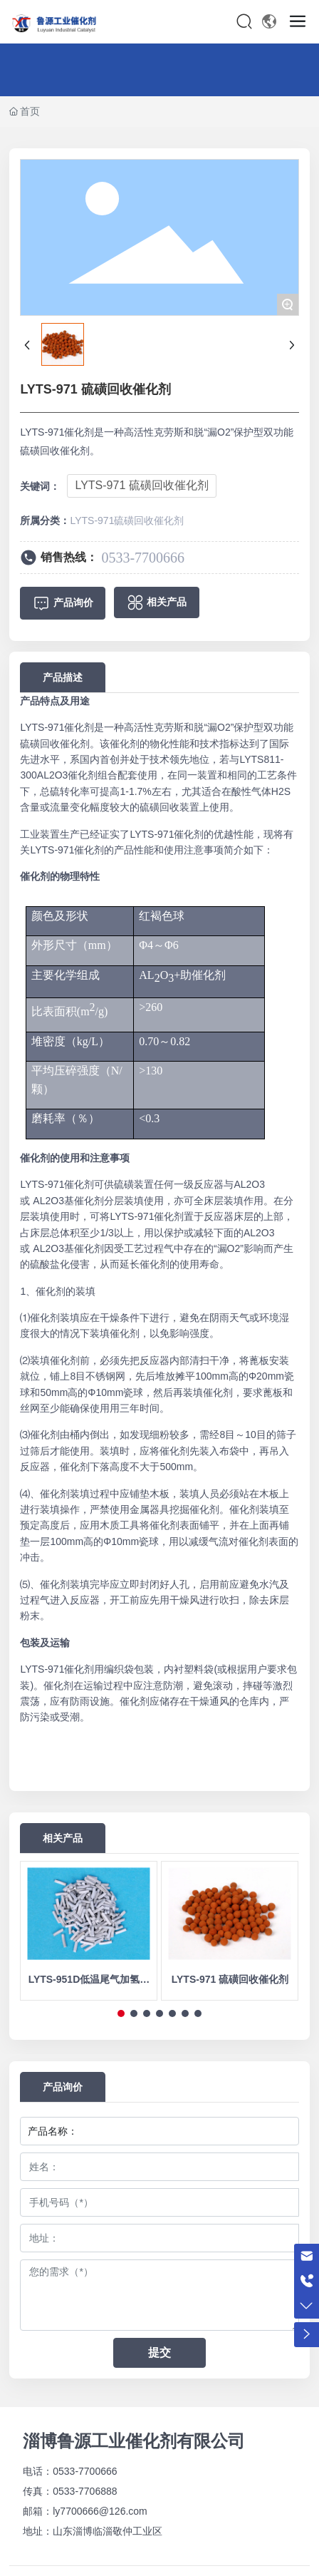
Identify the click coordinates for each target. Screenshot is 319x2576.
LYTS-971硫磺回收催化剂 (127, 520)
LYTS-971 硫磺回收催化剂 (141, 485)
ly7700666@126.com (100, 2511)
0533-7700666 (142, 557)
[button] (121, 2013)
